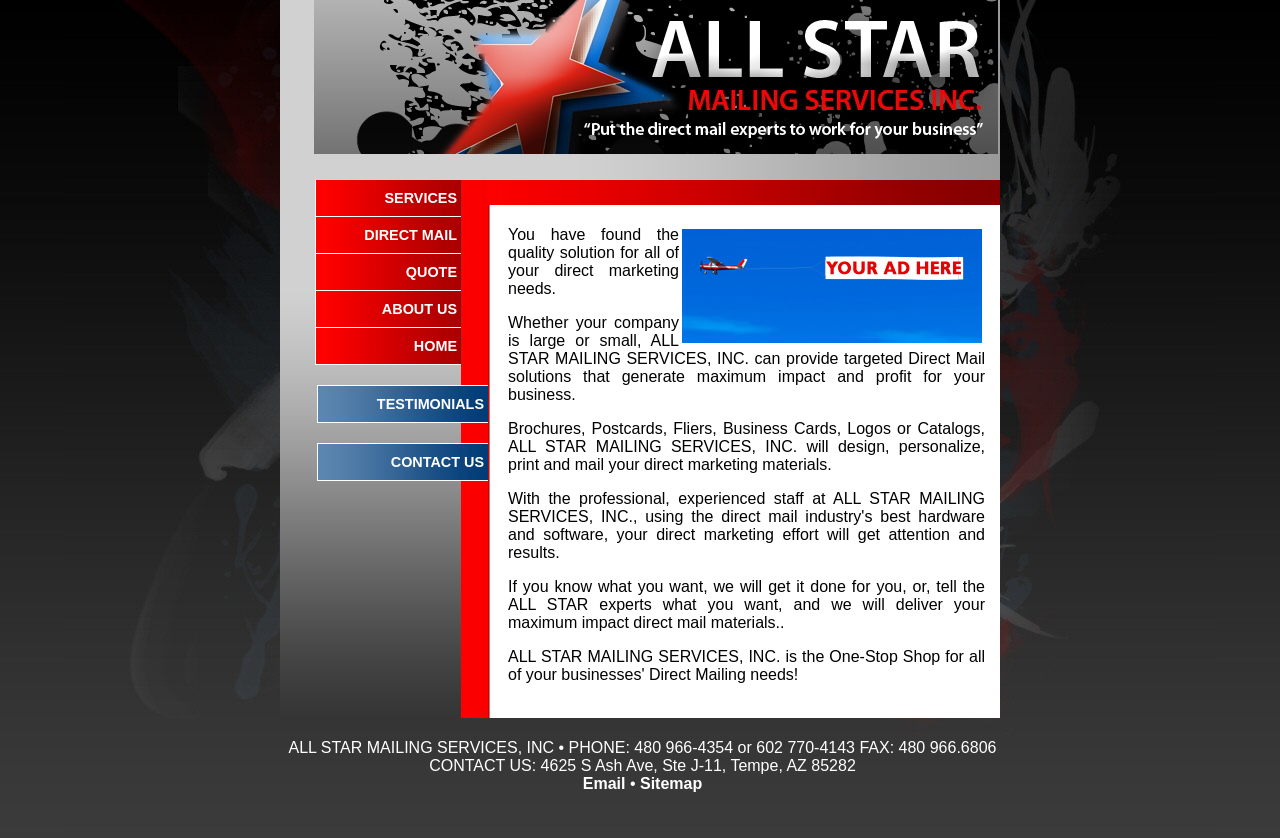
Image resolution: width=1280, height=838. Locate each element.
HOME (435, 346)
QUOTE (431, 272)
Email (604, 783)
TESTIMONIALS (430, 404)
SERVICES (420, 198)
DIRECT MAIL (410, 235)
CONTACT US (437, 462)
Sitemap (671, 783)
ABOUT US (419, 309)
